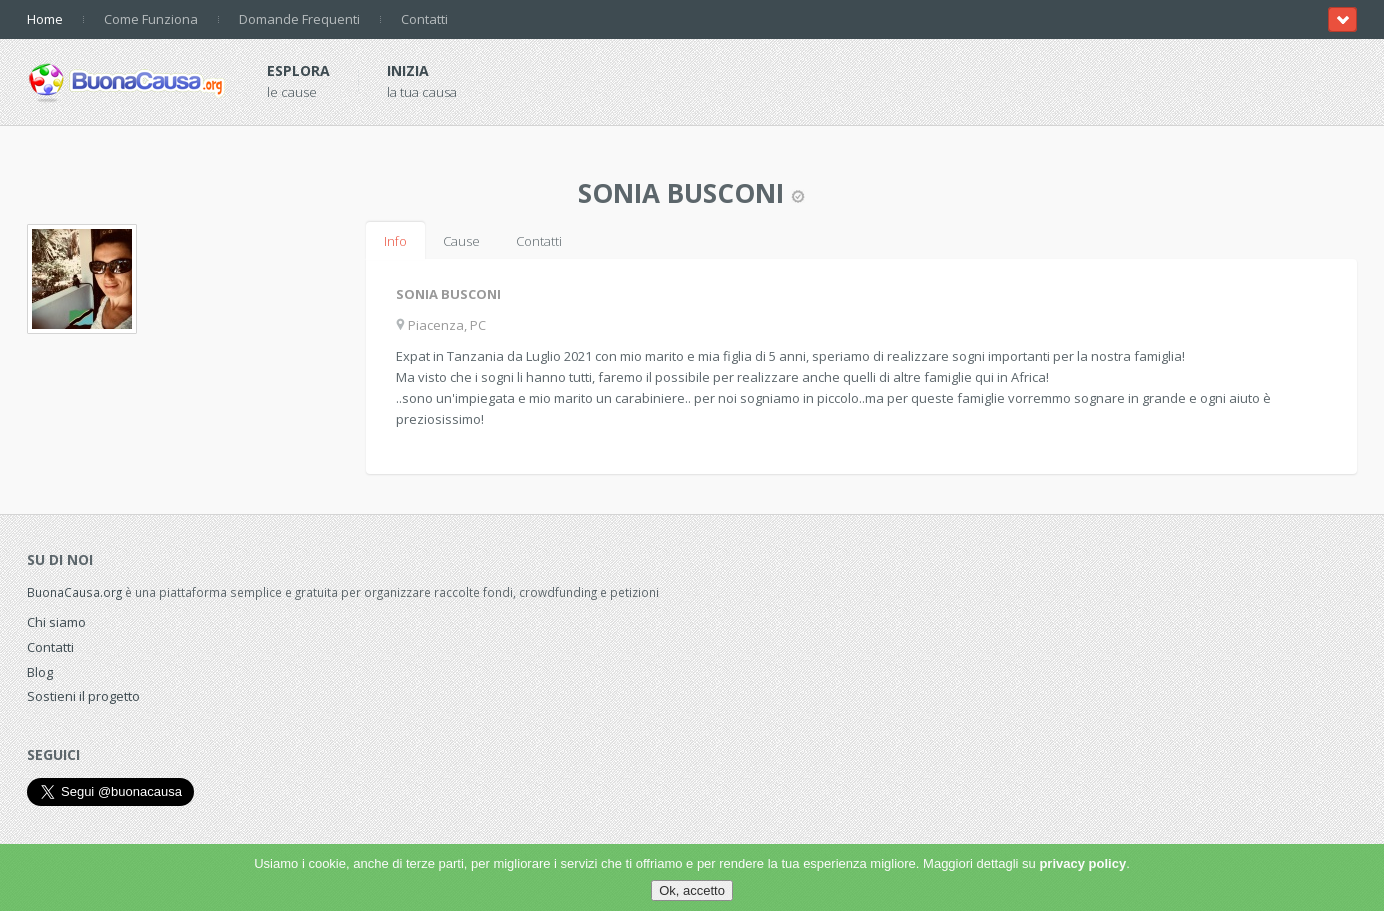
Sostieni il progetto (83, 696)
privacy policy (1082, 863)
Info (395, 241)
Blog (40, 672)
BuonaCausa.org (74, 592)
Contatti (424, 19)
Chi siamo (56, 622)
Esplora (298, 70)
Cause (461, 241)
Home (45, 19)
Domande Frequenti (299, 19)
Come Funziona (151, 19)
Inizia (408, 70)
